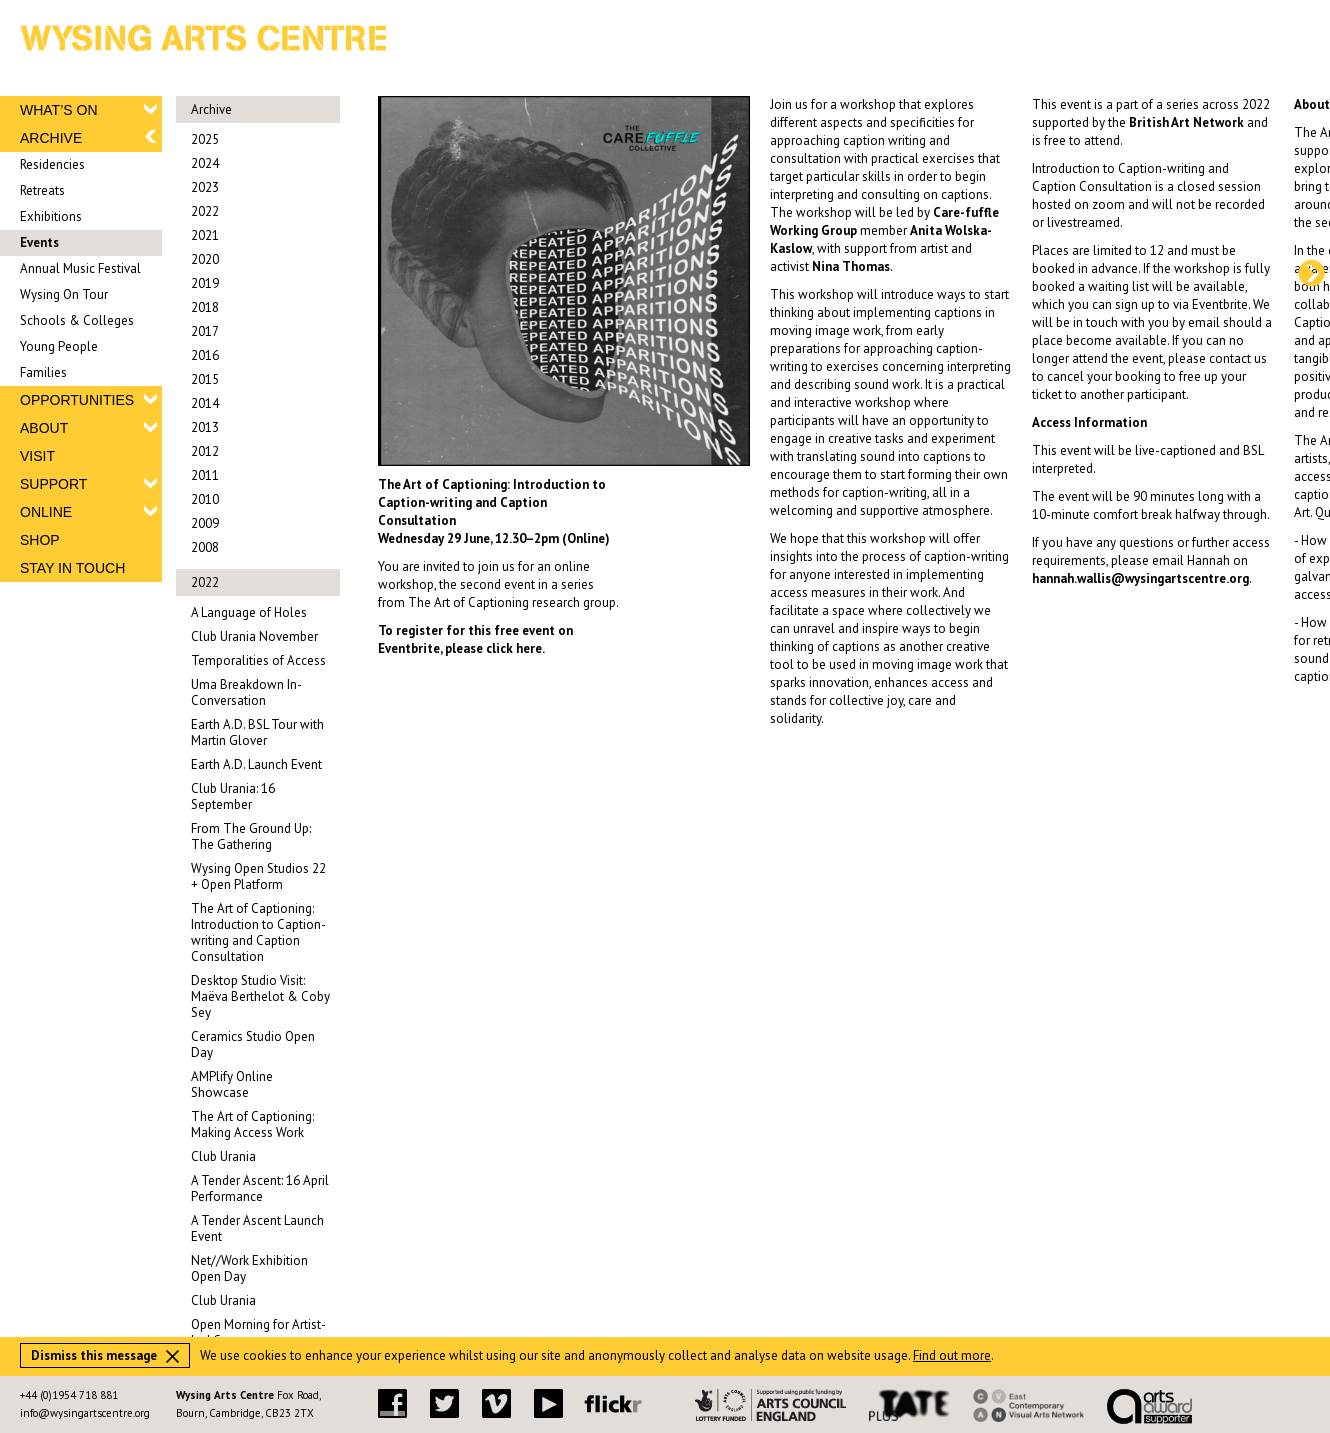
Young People (59, 346)
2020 (205, 259)
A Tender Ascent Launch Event (257, 1228)
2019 (205, 283)
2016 (205, 355)
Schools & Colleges (77, 320)
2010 (205, 499)
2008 (205, 547)
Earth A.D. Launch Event (256, 764)
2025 (205, 139)
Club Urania (223, 1156)
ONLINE (46, 512)
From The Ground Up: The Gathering (251, 836)
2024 (205, 163)
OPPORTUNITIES (77, 400)
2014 (205, 403)
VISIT (37, 456)
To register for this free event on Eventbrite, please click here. (475, 639)
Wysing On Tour (64, 294)
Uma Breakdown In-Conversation (246, 692)
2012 (205, 451)
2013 (205, 427)
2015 (205, 379)
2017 (205, 331)
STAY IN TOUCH (72, 568)
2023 (205, 187)
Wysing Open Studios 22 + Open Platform (258, 876)
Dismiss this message (105, 1355)
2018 (205, 307)
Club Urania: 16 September (233, 796)
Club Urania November (254, 636)
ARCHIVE (51, 138)
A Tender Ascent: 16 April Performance (260, 1188)
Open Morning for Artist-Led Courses (258, 1332)
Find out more (952, 1355)
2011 (205, 475)
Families (43, 372)
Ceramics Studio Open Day (253, 1044)
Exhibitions (51, 216)
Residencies (52, 164)
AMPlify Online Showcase (232, 1084)
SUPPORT (53, 484)
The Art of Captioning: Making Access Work (252, 1124)
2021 (205, 235)
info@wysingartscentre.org (85, 1413)
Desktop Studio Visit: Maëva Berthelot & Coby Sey (260, 996)
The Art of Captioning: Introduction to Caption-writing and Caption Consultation (258, 932)
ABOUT (44, 428)
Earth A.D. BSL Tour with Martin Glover (257, 732)
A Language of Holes (249, 612)
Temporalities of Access (258, 660)
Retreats (42, 190)
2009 (205, 523)
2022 (205, 211)
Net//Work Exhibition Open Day (249, 1268)
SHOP (40, 540)
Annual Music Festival (80, 268)
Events (39, 242)
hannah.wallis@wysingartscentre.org (1140, 578)
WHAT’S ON (59, 110)
